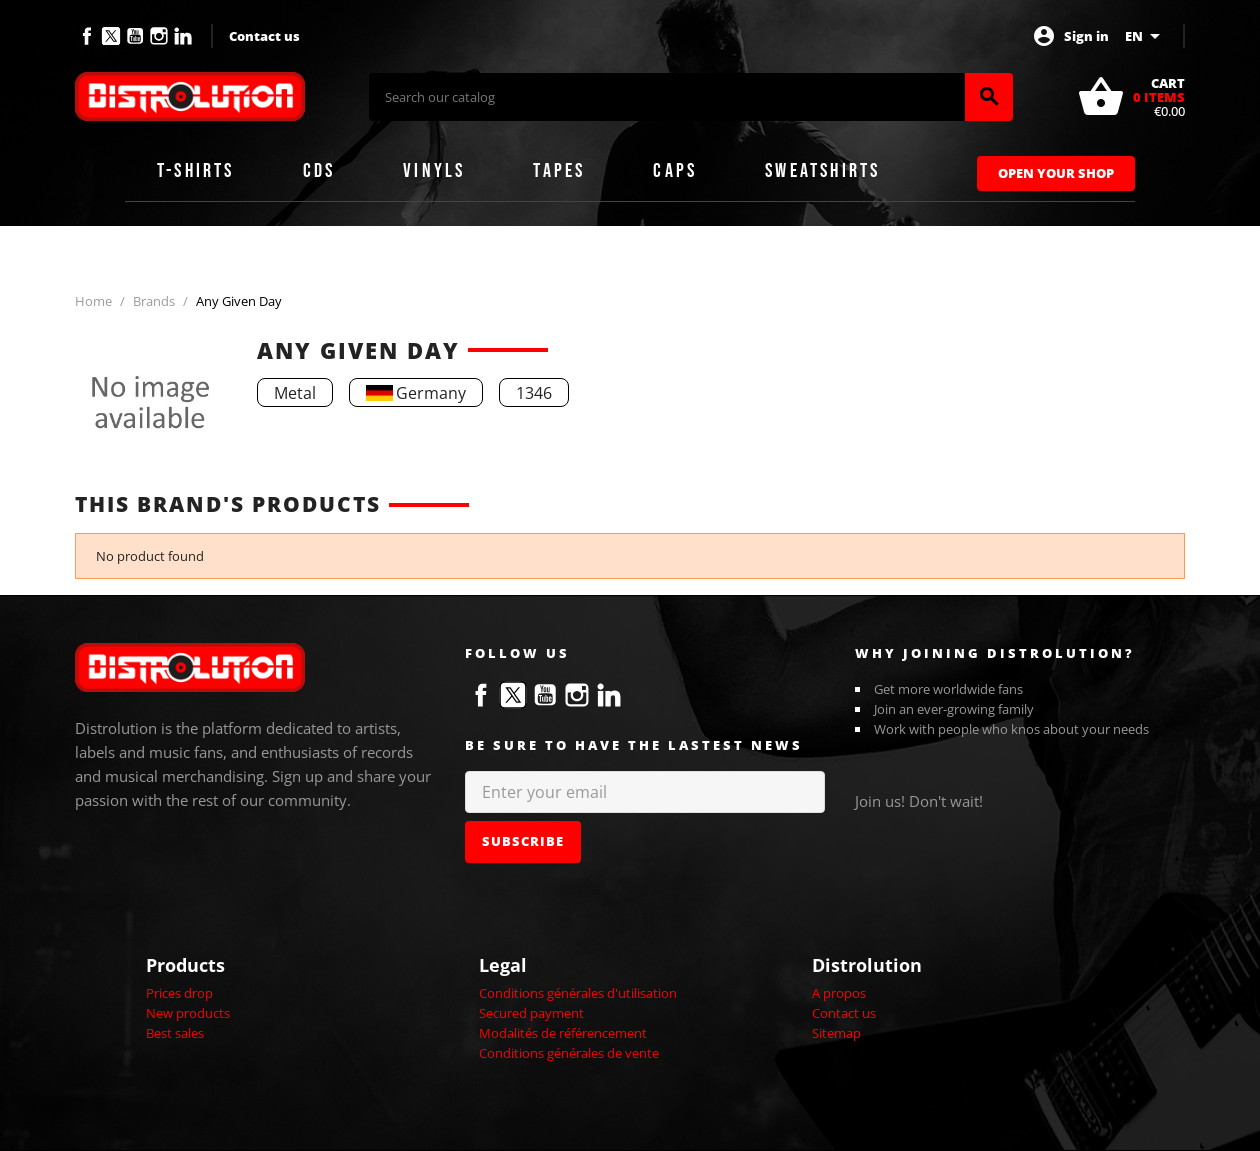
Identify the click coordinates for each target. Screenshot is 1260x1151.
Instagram (159, 36)
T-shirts (196, 171)
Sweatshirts (822, 171)
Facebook (87, 36)
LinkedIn (183, 36)
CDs (319, 171)
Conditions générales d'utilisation (578, 993)
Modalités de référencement (563, 1033)
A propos (839, 993)
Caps (675, 171)
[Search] (667, 97)
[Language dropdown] (1146, 36)
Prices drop (179, 993)
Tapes (559, 171)
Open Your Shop (1056, 173)
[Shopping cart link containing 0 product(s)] (1131, 97)
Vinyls (434, 171)
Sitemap (836, 1033)
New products (188, 1013)
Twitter (111, 36)
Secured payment (531, 1013)
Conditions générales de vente (569, 1053)
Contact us (264, 36)
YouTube (135, 36)
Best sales (175, 1033)
